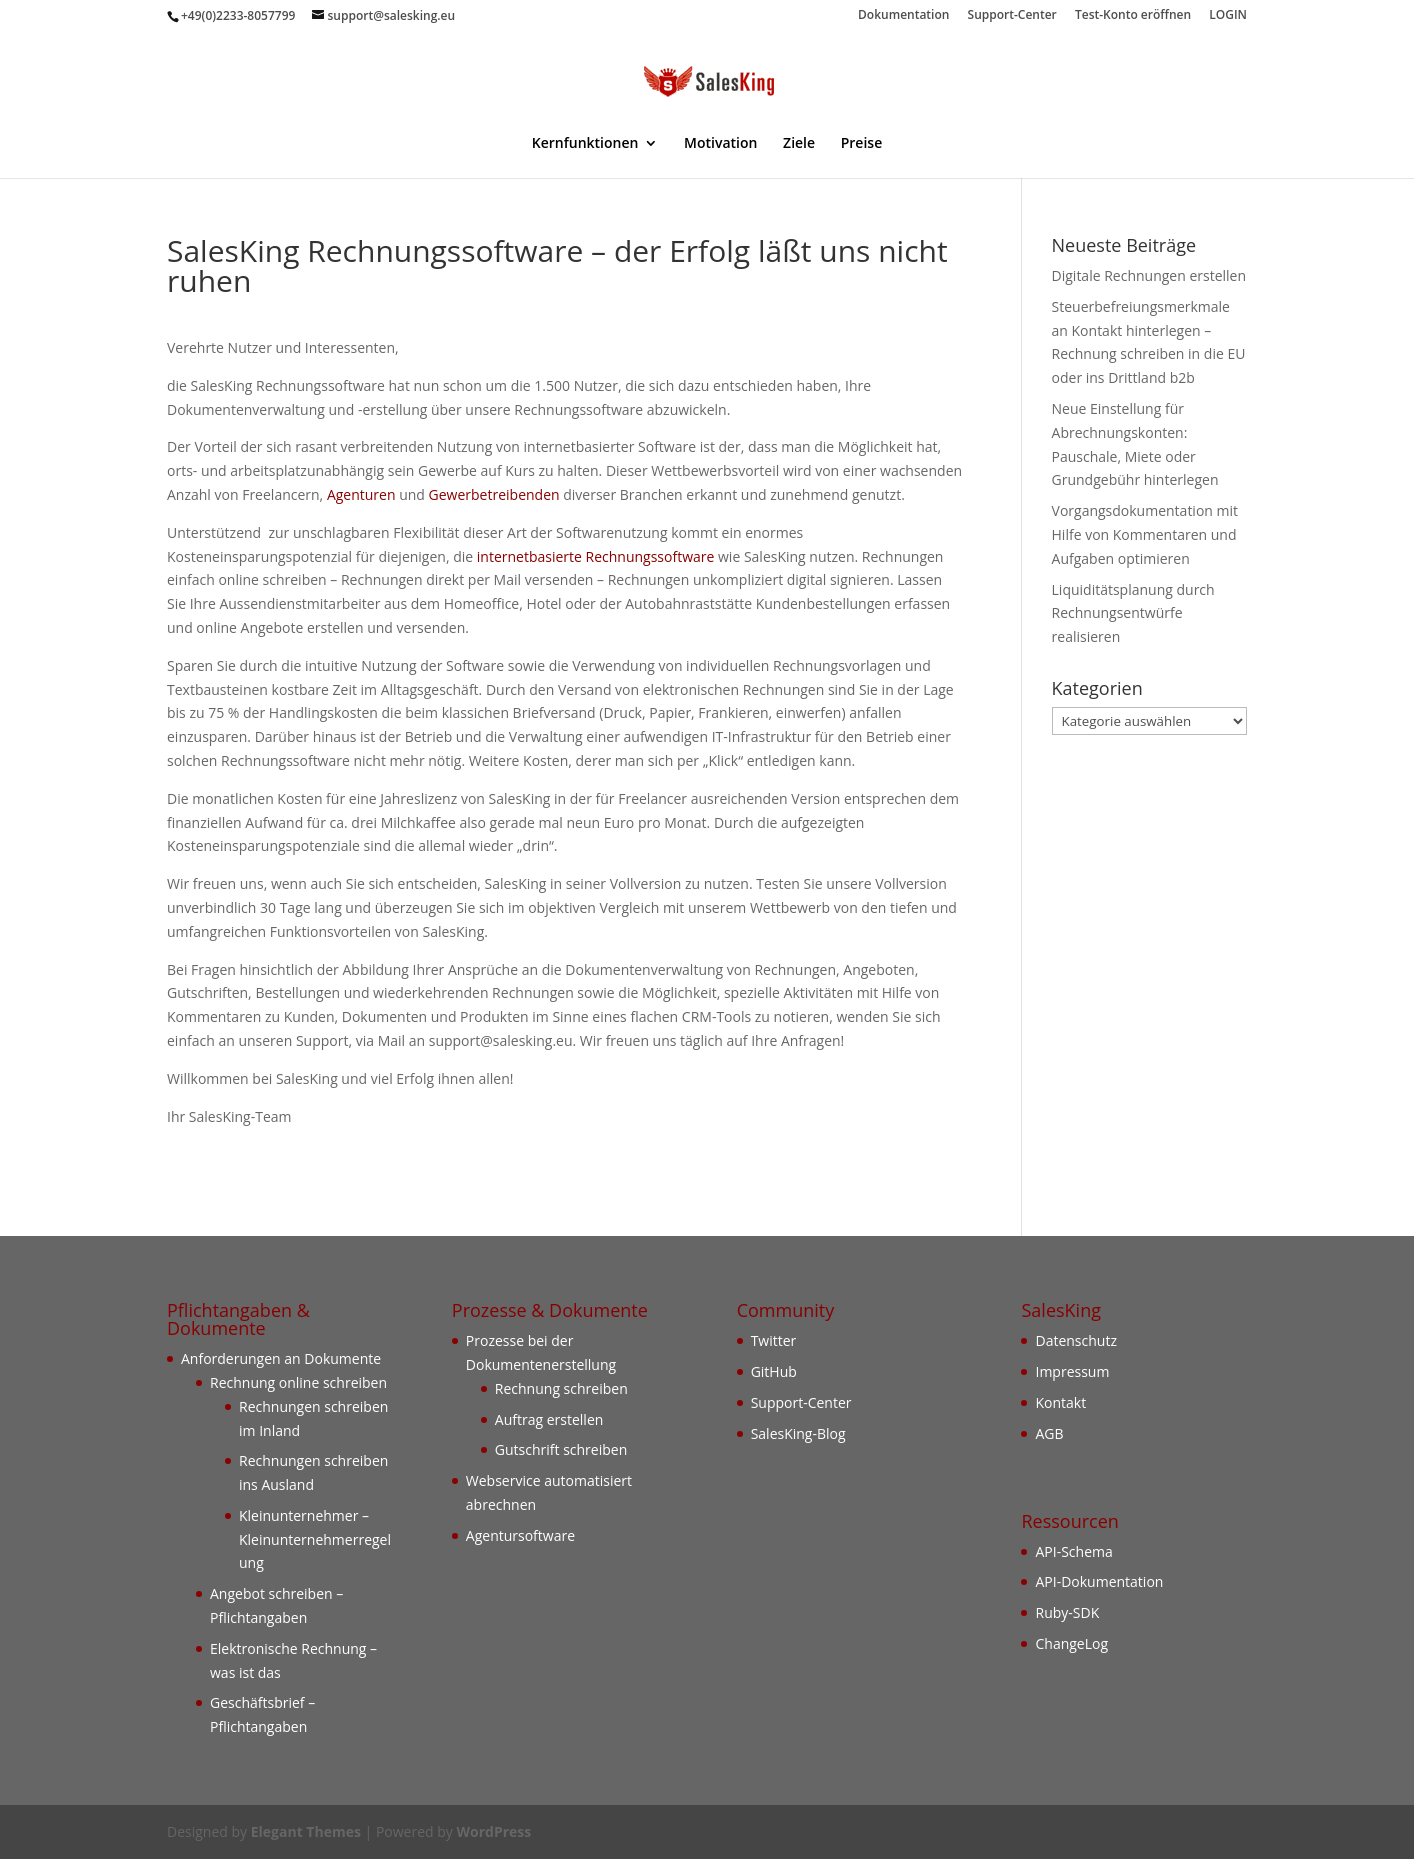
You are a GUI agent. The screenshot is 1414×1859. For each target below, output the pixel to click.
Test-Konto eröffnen (1133, 16)
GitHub (774, 1371)
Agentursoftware (520, 1535)
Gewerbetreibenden (494, 494)
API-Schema (1073, 1551)
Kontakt (1060, 1402)
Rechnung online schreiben (298, 1382)
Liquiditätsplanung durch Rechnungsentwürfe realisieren (1133, 613)
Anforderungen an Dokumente (281, 1358)
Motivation (720, 144)
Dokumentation (903, 16)
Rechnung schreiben (561, 1388)
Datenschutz (1075, 1340)
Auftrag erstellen (549, 1419)
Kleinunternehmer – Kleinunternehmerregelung (315, 1539)
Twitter (774, 1340)
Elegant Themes (306, 1831)
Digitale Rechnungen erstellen (1149, 275)
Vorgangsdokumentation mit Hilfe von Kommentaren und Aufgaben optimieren (1145, 534)
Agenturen (361, 494)
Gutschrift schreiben (561, 1449)
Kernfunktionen (585, 144)
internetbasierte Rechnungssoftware (596, 556)
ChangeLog (1071, 1643)
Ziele (799, 144)
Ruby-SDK (1067, 1612)
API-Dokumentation (1099, 1581)
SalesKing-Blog (798, 1433)
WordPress (493, 1831)
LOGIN (1228, 16)
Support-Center (1012, 16)
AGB (1049, 1433)
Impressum (1072, 1371)
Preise (862, 144)
